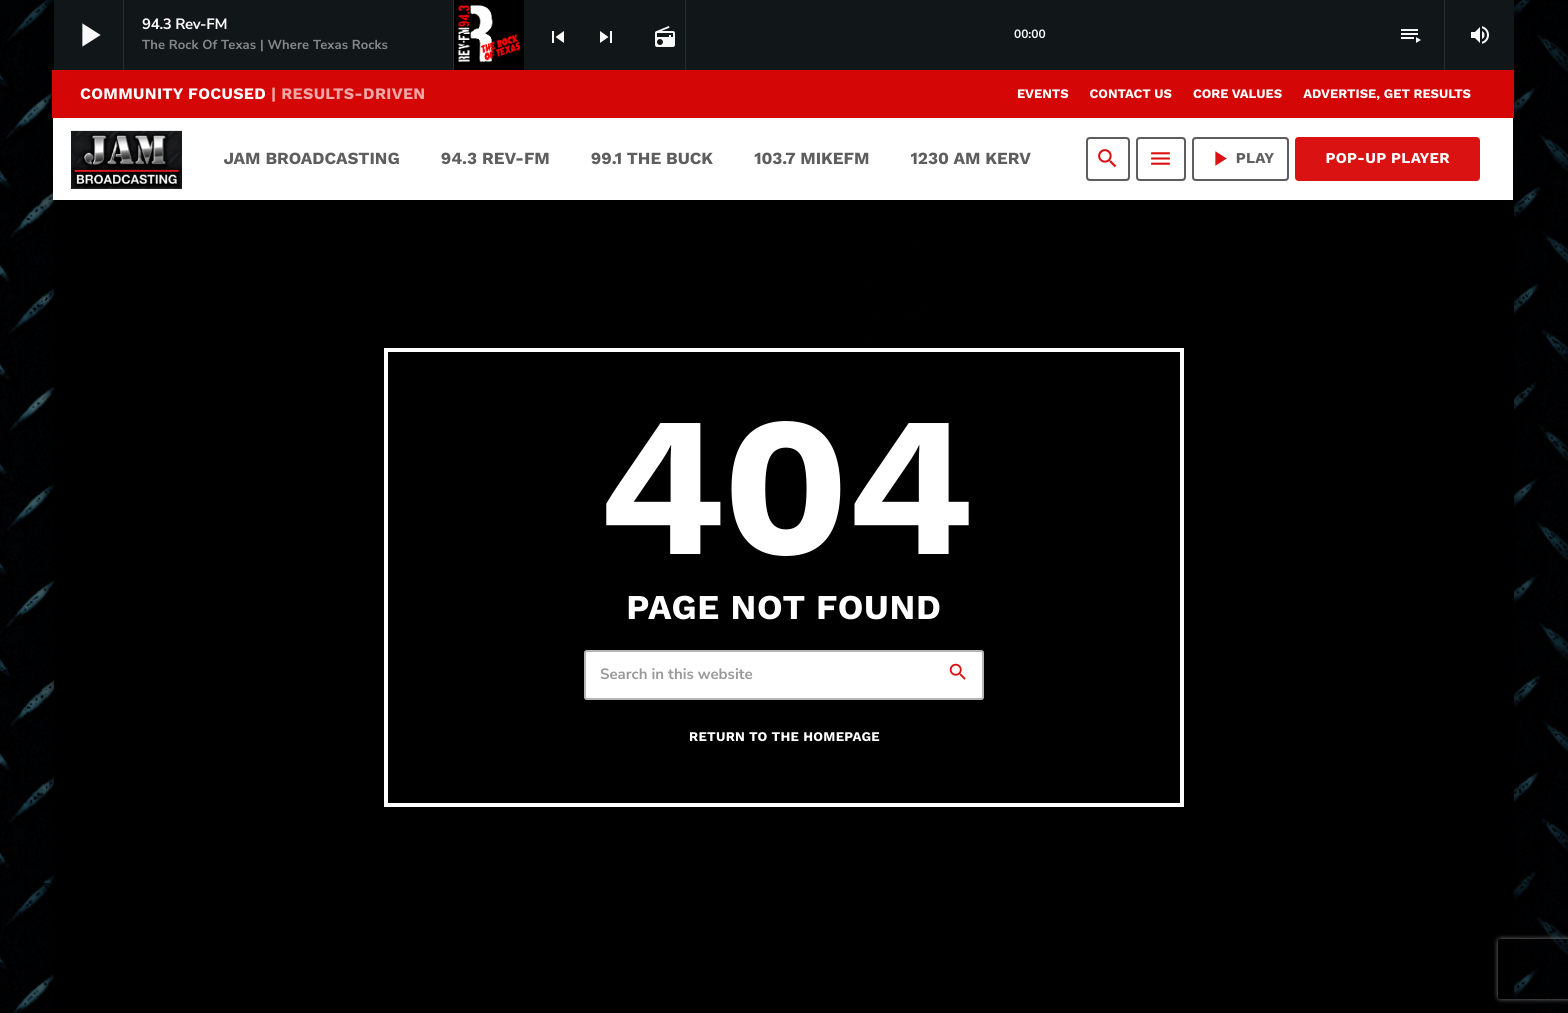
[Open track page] (663, 36)
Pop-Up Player (1387, 158)
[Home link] (126, 159)
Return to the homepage (784, 737)
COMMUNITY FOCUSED (252, 93)
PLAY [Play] (1241, 158)
